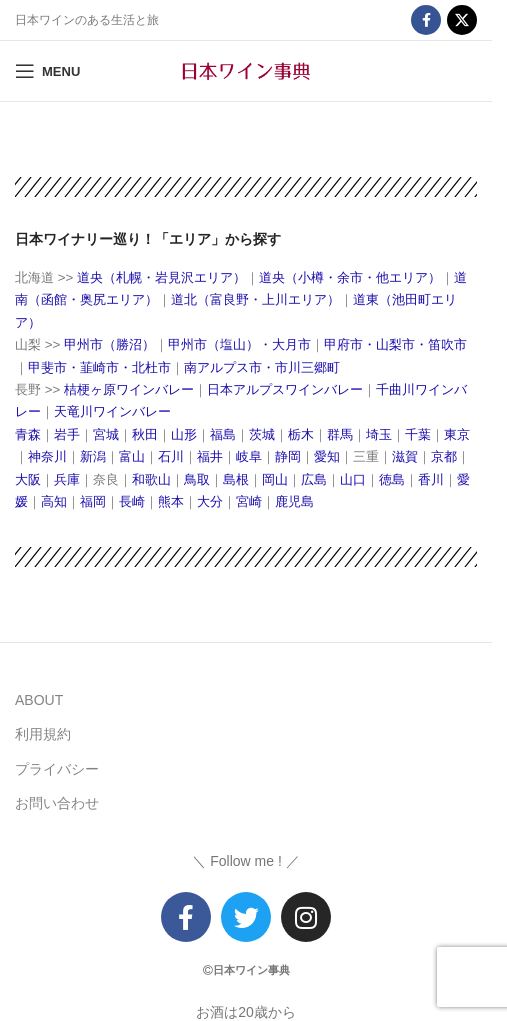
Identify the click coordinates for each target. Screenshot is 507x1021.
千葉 (418, 434)
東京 (457, 434)
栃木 (301, 434)
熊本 (171, 501)
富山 (132, 456)
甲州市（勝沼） (109, 344)
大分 (210, 501)
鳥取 (197, 479)
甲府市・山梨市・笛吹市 (395, 344)
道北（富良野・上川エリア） (255, 299)
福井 (210, 456)
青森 (28, 434)
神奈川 (47, 456)
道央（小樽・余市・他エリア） (350, 277)
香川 (431, 479)
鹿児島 (294, 501)
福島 (223, 434)
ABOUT (39, 700)
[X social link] (462, 20)
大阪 (28, 479)
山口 (353, 479)
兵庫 (67, 479)
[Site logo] (246, 70)
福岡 (93, 501)
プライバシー (57, 769)
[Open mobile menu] (47, 71)
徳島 (392, 479)
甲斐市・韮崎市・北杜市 (99, 367)
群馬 (340, 434)
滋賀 (405, 456)
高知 (54, 501)
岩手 (67, 434)
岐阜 (249, 456)
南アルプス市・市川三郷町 (262, 367)
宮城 (106, 434)
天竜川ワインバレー (112, 411)
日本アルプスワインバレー (285, 389)
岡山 (275, 479)
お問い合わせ (57, 803)
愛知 (327, 456)
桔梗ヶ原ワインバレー (129, 389)
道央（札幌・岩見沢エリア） (159, 277)
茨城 (262, 434)
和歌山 (151, 479)
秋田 (145, 434)
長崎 (132, 501)
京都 (444, 456)
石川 (171, 456)
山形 (184, 434)
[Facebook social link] (426, 20)
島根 (236, 479)
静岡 (288, 456)
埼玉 (379, 434)
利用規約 (43, 734)
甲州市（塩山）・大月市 (239, 344)
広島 (314, 479)
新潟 (93, 456)
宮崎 (249, 501)
